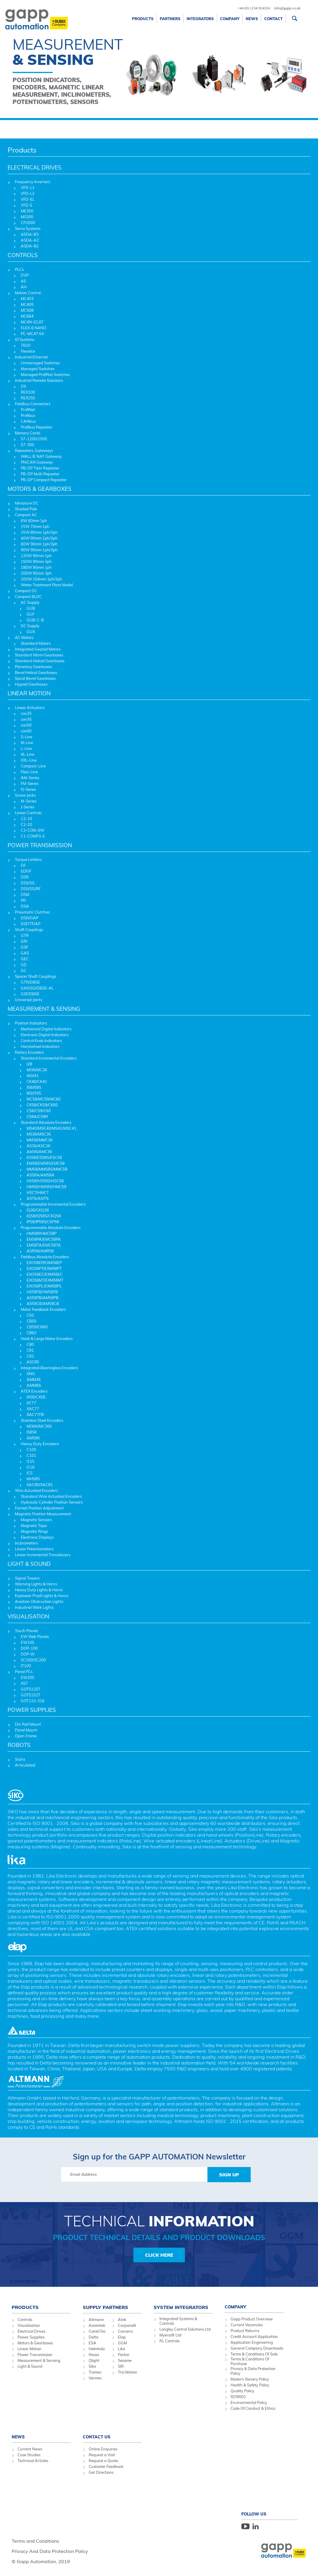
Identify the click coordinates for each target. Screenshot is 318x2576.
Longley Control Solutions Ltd (185, 2329)
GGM (122, 2343)
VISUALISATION (28, 1616)
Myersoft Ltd (170, 2335)
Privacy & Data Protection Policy (253, 2371)
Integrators (200, 18)
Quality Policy (242, 2390)
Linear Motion (30, 2348)
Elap (122, 2337)
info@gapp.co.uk (287, 8)
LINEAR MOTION (29, 693)
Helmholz (97, 2348)
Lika (121, 2348)
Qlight (94, 2360)
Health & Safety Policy (250, 2385)
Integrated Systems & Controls (178, 2321)
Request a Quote (103, 2460)
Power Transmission (35, 2354)
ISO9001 (238, 2396)
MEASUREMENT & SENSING (44, 1008)
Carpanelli (127, 2325)
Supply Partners (105, 2307)
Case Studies (29, 2454)
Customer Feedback (106, 2466)
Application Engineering (252, 2342)
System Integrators (181, 2307)
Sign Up (229, 2175)
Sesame (125, 2360)
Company (230, 18)
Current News (30, 2449)
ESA (92, 2343)
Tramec (95, 2372)
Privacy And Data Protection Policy (50, 2551)
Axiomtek (97, 2325)
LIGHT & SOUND (29, 1563)
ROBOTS (19, 1744)
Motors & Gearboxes (35, 2343)
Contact (273, 18)
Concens (125, 2331)
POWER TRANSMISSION (40, 845)
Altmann (96, 2319)
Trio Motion (127, 2372)
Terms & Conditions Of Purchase (250, 2361)
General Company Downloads (257, 2348)
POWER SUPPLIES (32, 1709)
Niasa (94, 2354)
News (252, 18)
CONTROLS (23, 255)
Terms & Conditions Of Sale (254, 2354)
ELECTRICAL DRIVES (34, 167)
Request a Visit (102, 2454)
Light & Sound (30, 2366)
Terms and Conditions (35, 2541)
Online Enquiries (103, 2449)
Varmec (95, 2378)
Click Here (159, 2255)
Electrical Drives (31, 2331)
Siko (92, 2366)
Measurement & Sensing (39, 2360)
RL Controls (169, 2340)
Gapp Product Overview (252, 2319)
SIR (121, 2366)
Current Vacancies (247, 2324)
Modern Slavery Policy (250, 2379)
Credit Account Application (254, 2336)
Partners (170, 18)
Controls (25, 2319)
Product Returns (245, 2330)
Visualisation (29, 2325)
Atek (122, 2319)
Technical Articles (33, 2460)
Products (143, 18)
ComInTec (97, 2331)
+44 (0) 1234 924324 (254, 8)
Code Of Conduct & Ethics (253, 2408)
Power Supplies (31, 2337)
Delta (93, 2337)
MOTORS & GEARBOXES (39, 488)
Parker (124, 2354)
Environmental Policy (249, 2402)
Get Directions (101, 2472)
